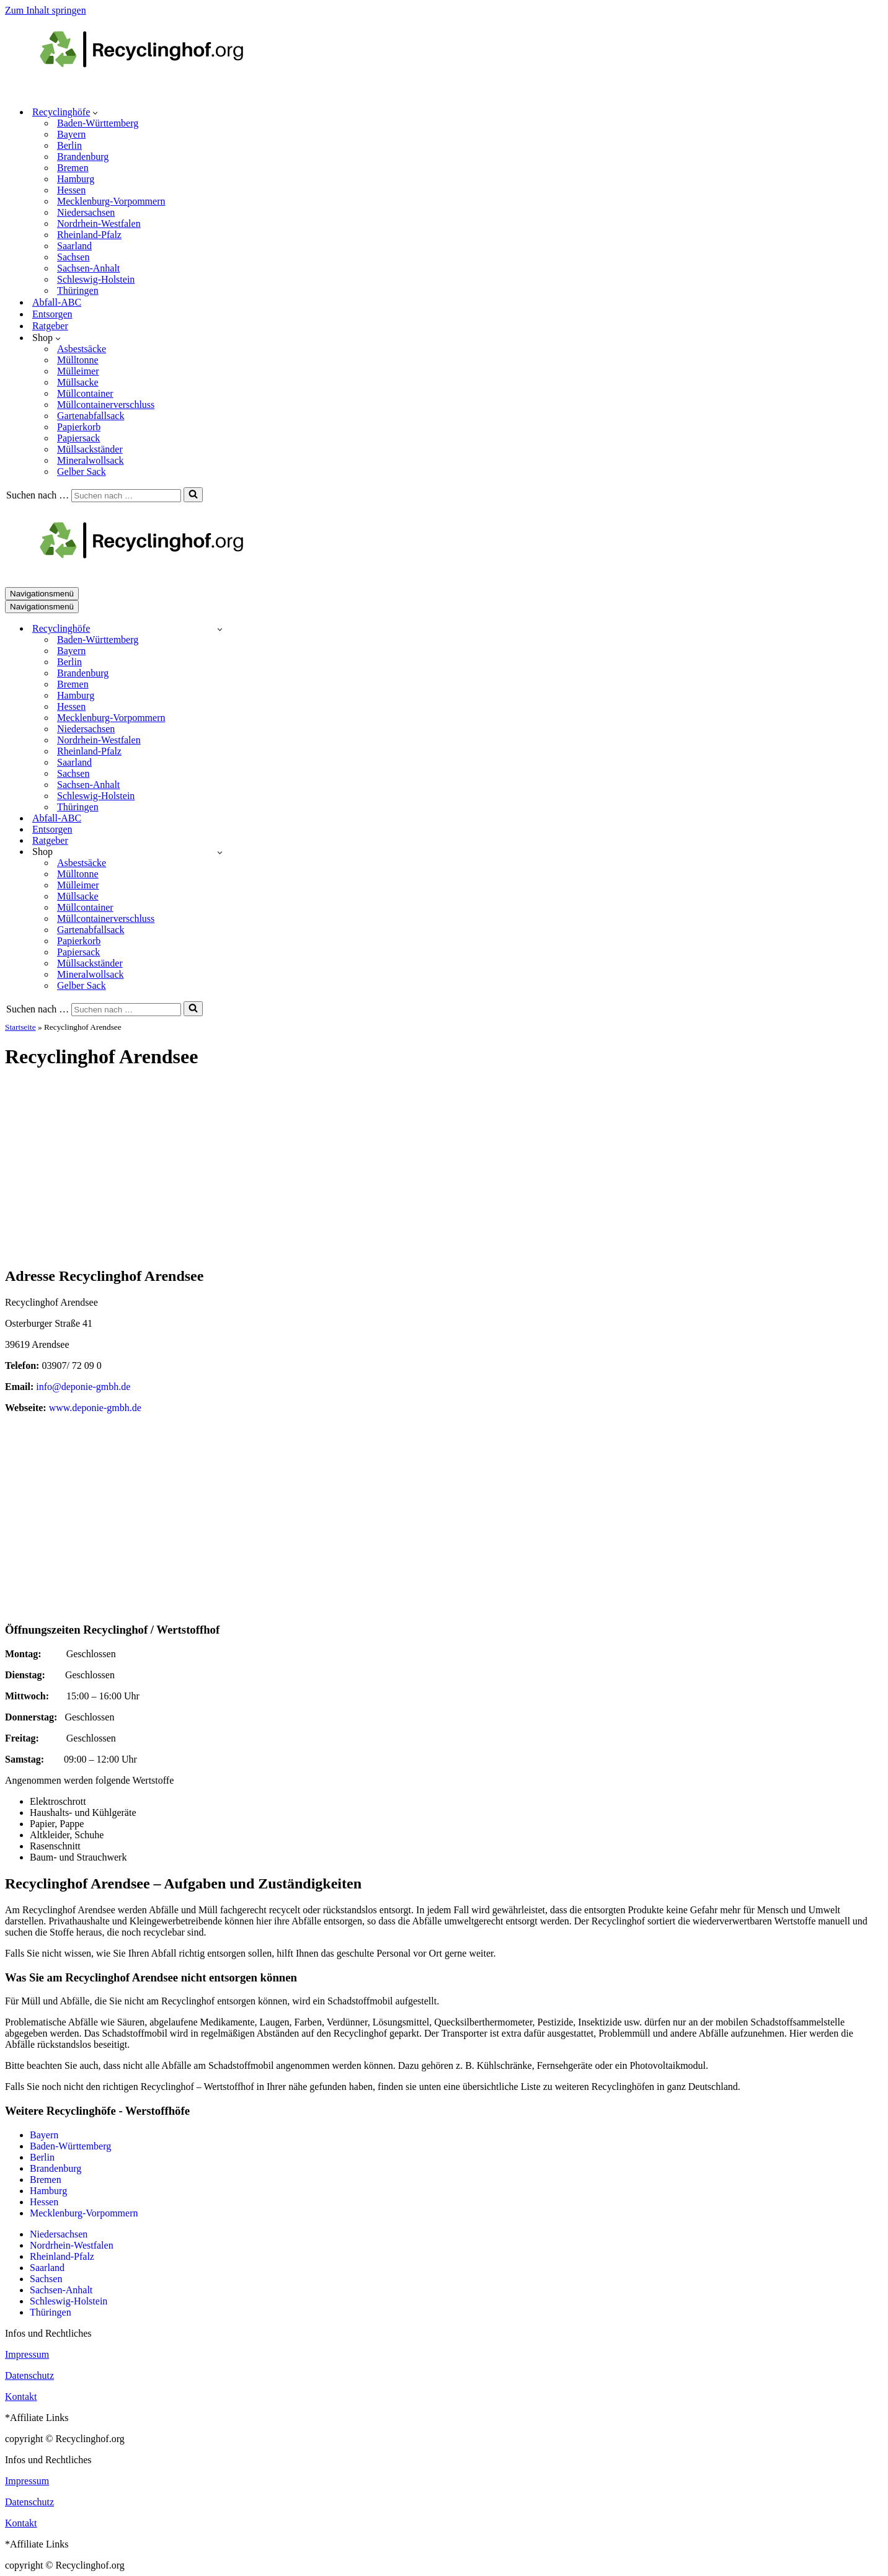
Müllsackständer (90, 449)
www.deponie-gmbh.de (95, 1407)
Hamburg (75, 179)
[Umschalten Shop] (220, 852)
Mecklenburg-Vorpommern (111, 201)
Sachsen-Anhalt (88, 268)
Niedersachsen (86, 212)
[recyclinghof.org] (160, 90)
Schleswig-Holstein (96, 279)
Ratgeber (50, 326)
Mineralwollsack (90, 460)
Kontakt (21, 2396)
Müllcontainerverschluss (105, 404)
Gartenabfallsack (90, 415)
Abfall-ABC (56, 302)
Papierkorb (78, 427)
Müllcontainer (85, 393)
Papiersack (78, 438)
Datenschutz (29, 2375)
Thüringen (78, 290)
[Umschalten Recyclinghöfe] (220, 629)
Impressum (27, 2354)
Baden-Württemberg (97, 123)
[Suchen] (126, 495)
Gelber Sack (81, 471)
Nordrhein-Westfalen (99, 223)
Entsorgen (52, 314)
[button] (95, 112)
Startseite (20, 1027)
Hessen (71, 190)
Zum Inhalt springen (45, 10)
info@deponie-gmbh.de (83, 1386)
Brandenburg (83, 156)
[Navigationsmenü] (42, 593)
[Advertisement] (444, 1168)
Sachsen (73, 257)
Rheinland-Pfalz (89, 234)
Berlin (69, 145)
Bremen (73, 167)
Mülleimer (78, 371)
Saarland (74, 246)
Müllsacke (78, 382)
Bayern (71, 134)
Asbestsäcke (81, 348)
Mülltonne (78, 360)
